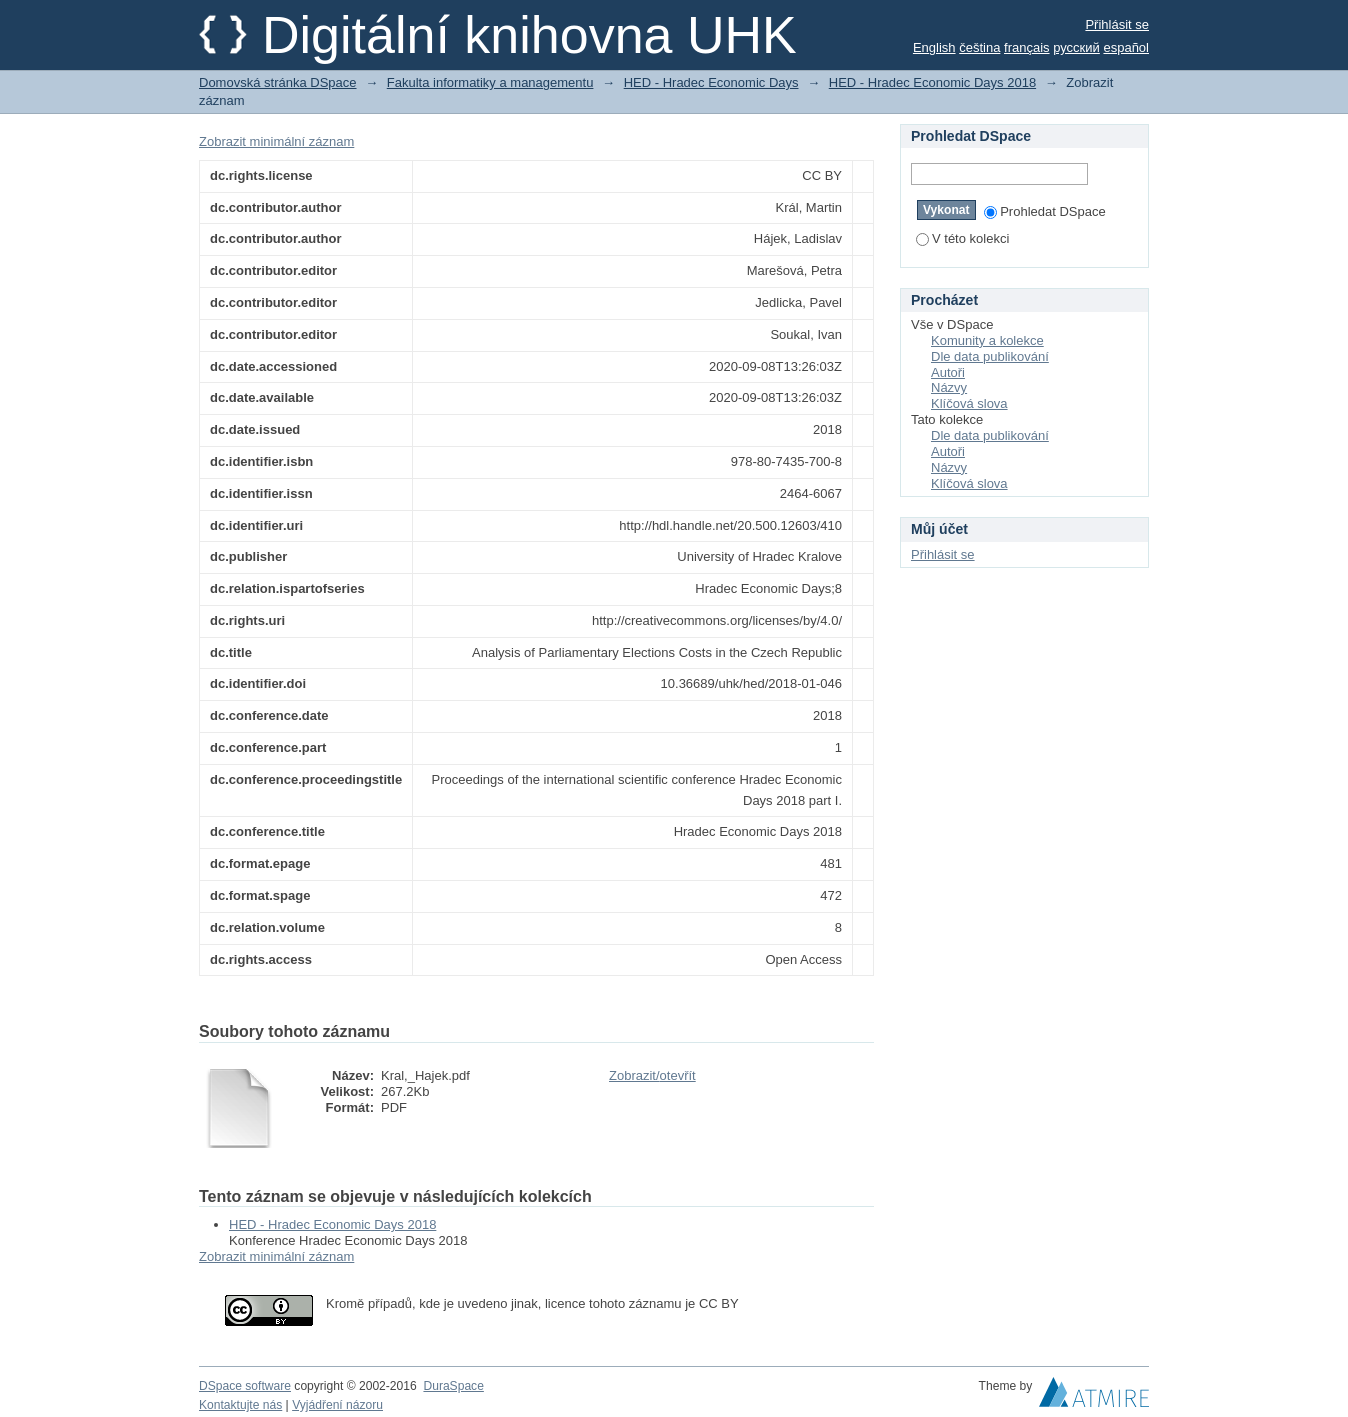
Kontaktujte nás (240, 1405)
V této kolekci (962, 238)
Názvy (949, 387)
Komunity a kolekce (987, 340)
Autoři (948, 372)
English (934, 47)
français (1027, 47)
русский (1076, 47)
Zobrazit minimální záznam (276, 141)
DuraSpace (453, 1386)
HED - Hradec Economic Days (711, 82)
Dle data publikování (990, 356)
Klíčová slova (969, 403)
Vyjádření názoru (337, 1405)
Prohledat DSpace (1045, 211)
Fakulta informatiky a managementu (490, 82)
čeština (979, 47)
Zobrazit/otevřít (652, 1075)
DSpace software (245, 1386)
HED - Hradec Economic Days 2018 (932, 82)
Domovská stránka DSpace (278, 82)
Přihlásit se (1117, 24)
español (1126, 47)
